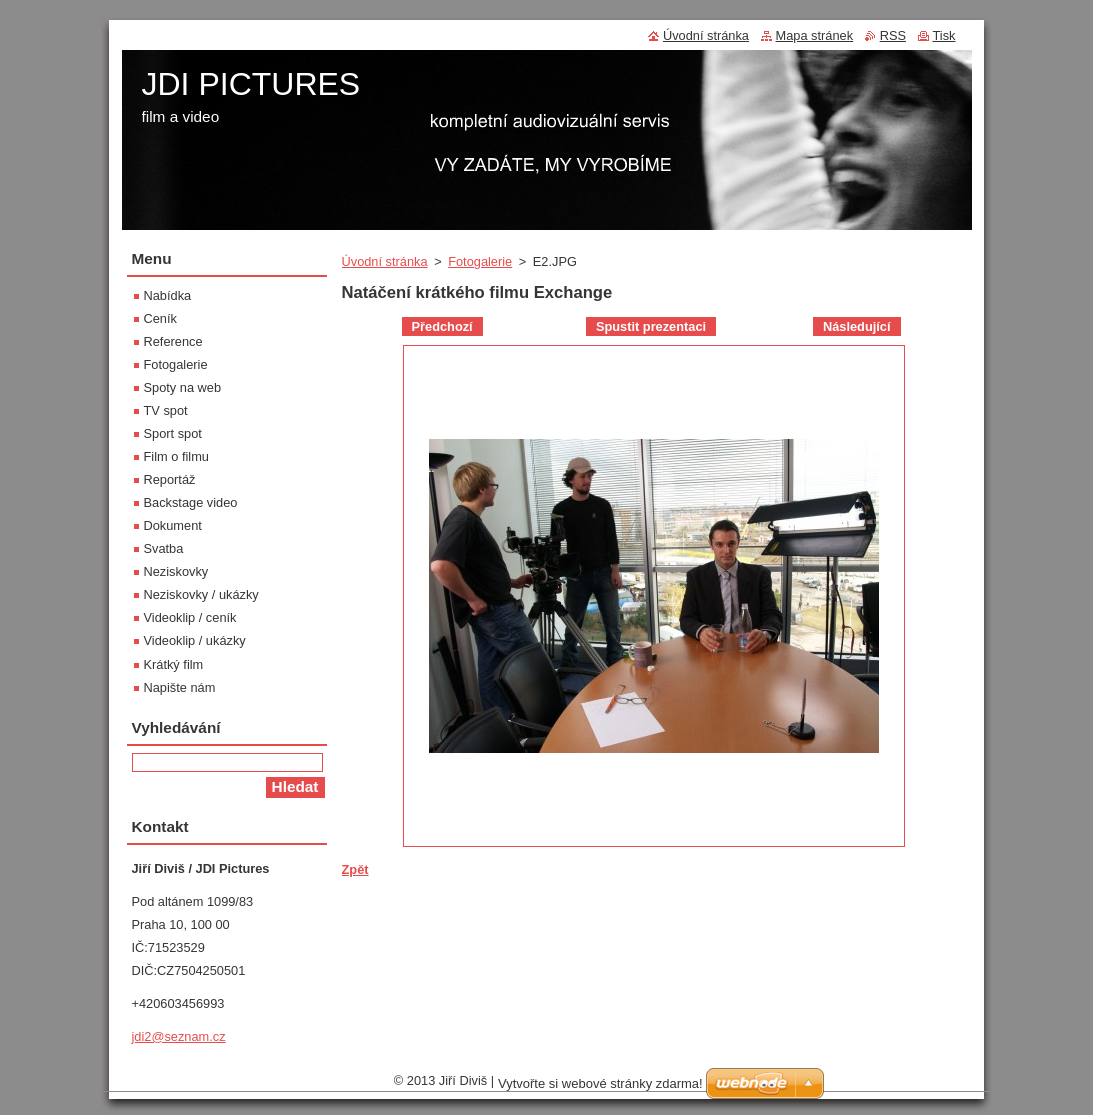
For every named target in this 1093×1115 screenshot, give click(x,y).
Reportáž (170, 479)
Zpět (355, 869)
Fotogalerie (480, 261)
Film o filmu (176, 456)
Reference (173, 341)
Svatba (164, 548)
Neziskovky (176, 571)
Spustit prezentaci (651, 326)
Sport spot (173, 433)
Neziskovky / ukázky (201, 594)
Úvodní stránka (385, 261)
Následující (857, 326)
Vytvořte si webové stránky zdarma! (600, 1088)
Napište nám (180, 687)
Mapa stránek (815, 35)
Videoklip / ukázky (195, 640)
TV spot (166, 410)
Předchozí (442, 326)
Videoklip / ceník (190, 617)
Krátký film (174, 664)
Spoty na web (183, 387)
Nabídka (168, 295)
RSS (893, 35)
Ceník (160, 318)
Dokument (173, 525)
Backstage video (191, 502)
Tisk (944, 35)
